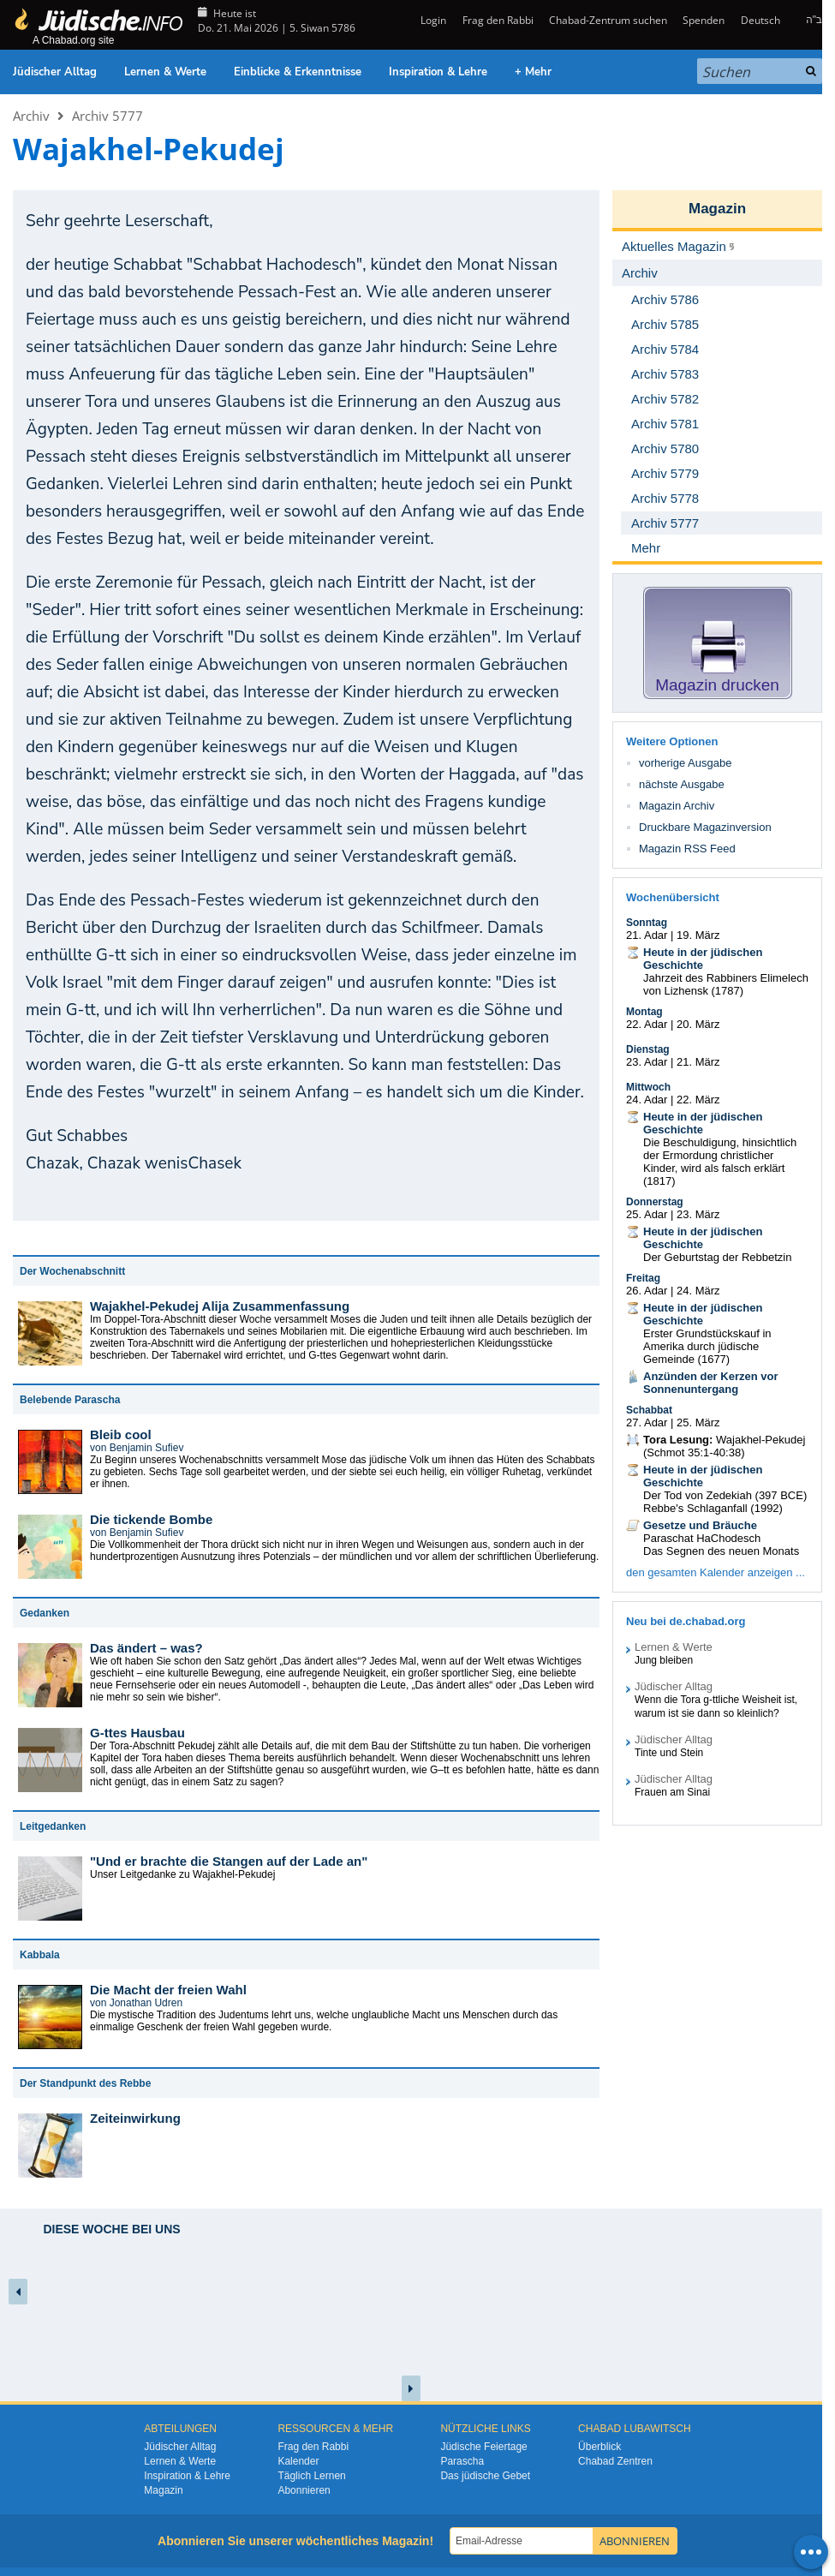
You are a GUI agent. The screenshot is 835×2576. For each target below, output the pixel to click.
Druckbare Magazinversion (705, 827)
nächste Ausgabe (682, 784)
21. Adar (646, 935)
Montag (644, 1012)
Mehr (645, 548)
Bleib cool (121, 1434)
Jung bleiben (664, 1660)
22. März (698, 1099)
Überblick (599, 2447)
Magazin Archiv (676, 805)
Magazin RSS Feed (687, 848)
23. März (698, 1214)
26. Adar (646, 1290)
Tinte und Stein (669, 1753)
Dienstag (648, 1049)
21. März (698, 1061)
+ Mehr (533, 72)
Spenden (704, 20)
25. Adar (646, 1214)
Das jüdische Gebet (485, 2476)
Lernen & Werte (165, 72)
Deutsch (760, 20)
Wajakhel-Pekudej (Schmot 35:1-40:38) (724, 1446)
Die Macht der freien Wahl (168, 1989)
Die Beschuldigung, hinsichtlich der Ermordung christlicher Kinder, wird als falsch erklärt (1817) (719, 1161)
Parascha (462, 2461)
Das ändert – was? (146, 1648)
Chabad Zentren (615, 2461)
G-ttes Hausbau (137, 1732)
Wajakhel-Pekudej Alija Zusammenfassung (219, 1306)
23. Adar (646, 1061)
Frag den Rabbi (498, 20)
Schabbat (649, 1410)
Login (432, 20)
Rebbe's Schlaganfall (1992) (713, 1508)
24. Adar (646, 1099)
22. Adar (646, 1024)
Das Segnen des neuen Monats (721, 1551)
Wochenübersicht (672, 897)
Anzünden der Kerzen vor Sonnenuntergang (710, 1383)
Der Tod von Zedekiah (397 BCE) (725, 1495)
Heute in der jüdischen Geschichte (702, 958)
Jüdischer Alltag (55, 72)
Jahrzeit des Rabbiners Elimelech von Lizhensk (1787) (725, 984)
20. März (698, 1024)
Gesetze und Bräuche (700, 1525)
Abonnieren (303, 2490)
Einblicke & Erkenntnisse (297, 72)
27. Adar (646, 1422)
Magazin (717, 208)
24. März (698, 1290)
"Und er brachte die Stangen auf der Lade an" (228, 1861)
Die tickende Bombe (151, 1519)
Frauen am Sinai (672, 1792)
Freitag (643, 1278)
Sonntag (646, 923)
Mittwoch (648, 1087)
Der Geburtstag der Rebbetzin (717, 1257)
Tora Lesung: (678, 1439)
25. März (698, 1422)
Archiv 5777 (107, 115)
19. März (698, 935)
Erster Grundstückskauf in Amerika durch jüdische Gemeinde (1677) (707, 1346)
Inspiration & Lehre (438, 72)
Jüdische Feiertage (483, 2447)
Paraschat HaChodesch (701, 1538)
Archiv (31, 115)
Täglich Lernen (311, 2476)
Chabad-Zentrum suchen (608, 20)
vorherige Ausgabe (685, 762)
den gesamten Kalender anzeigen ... (715, 1572)
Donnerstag (654, 1202)
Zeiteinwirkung (135, 2118)
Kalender (298, 2461)
